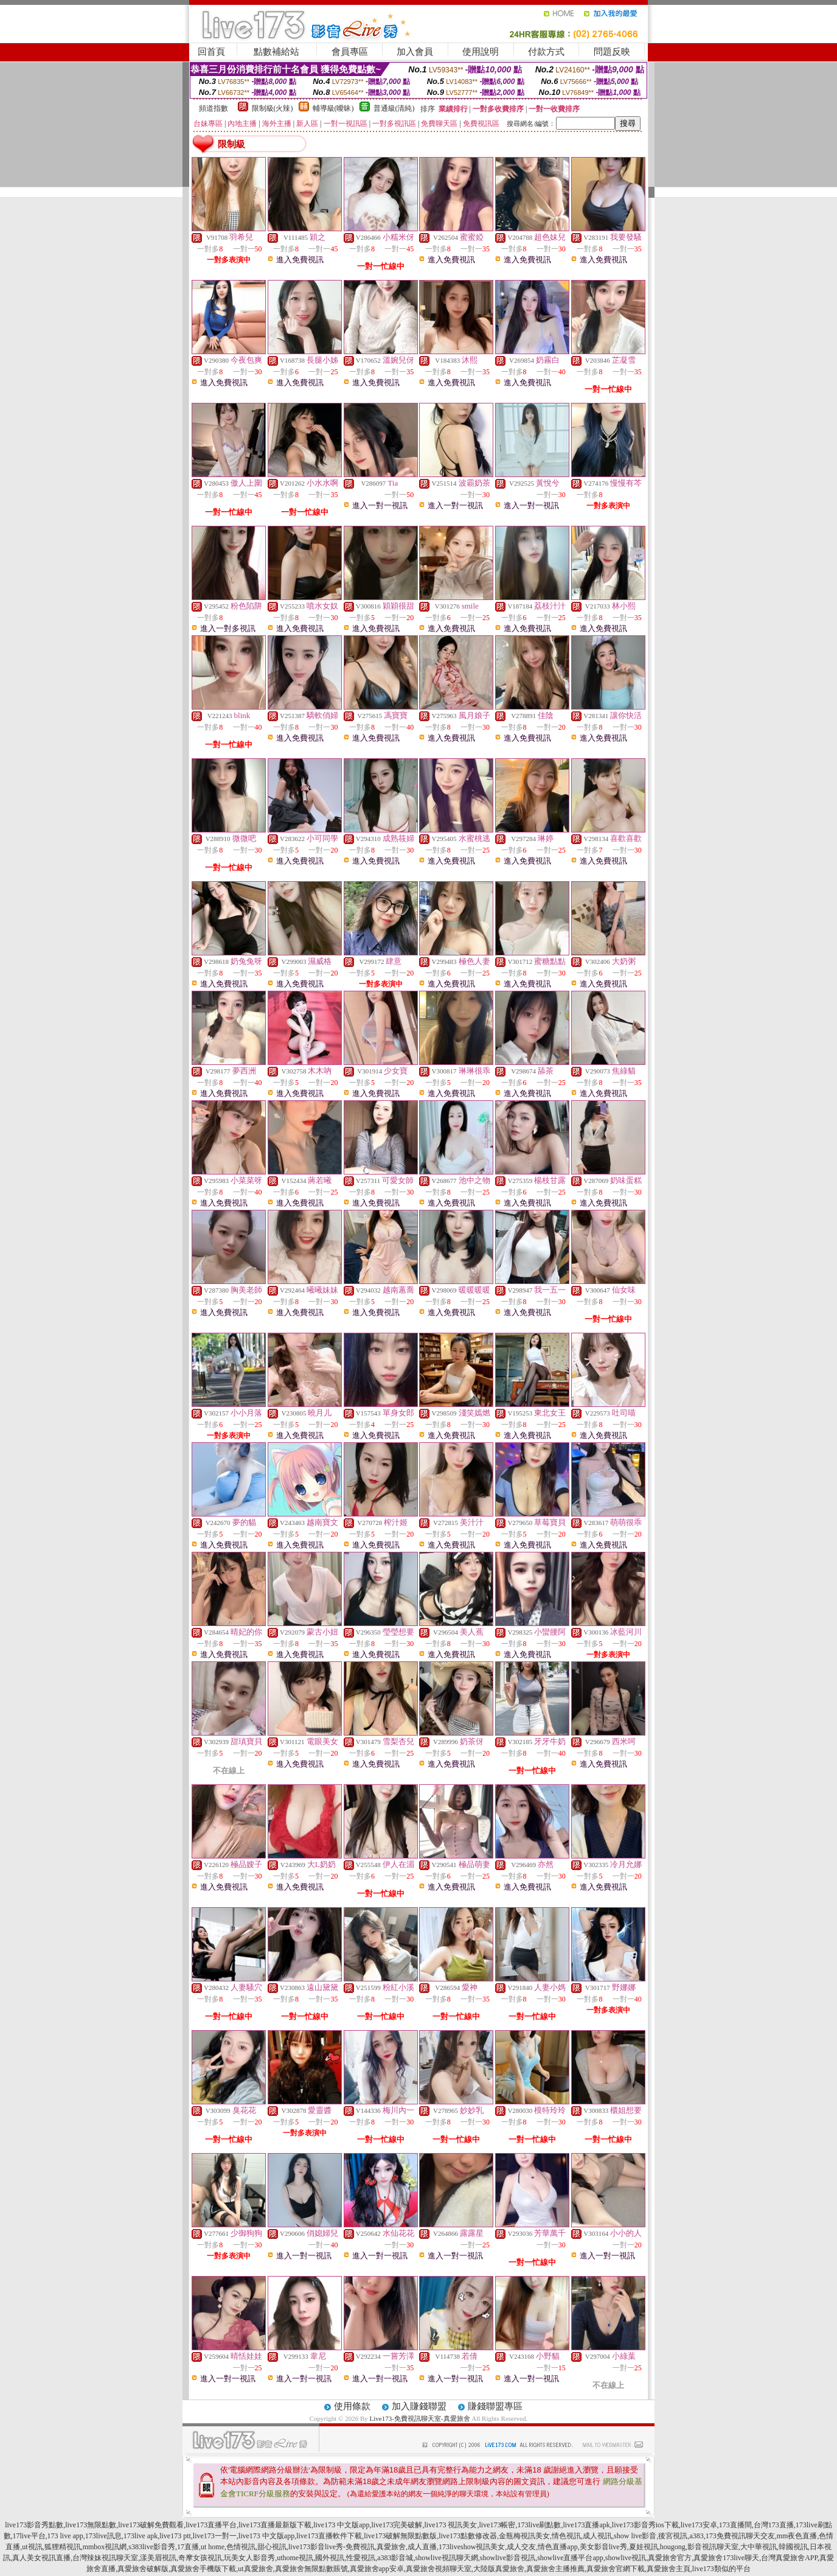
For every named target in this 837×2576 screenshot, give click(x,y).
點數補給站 (276, 52)
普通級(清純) (394, 108)
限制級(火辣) (272, 108)
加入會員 (415, 52)
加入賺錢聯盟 (419, 2406)
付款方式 (546, 52)
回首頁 (211, 52)
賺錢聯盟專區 (495, 2406)
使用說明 (480, 52)
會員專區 (350, 52)
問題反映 (612, 52)
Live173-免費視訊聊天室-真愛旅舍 (420, 2418)
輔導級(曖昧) (333, 108)
